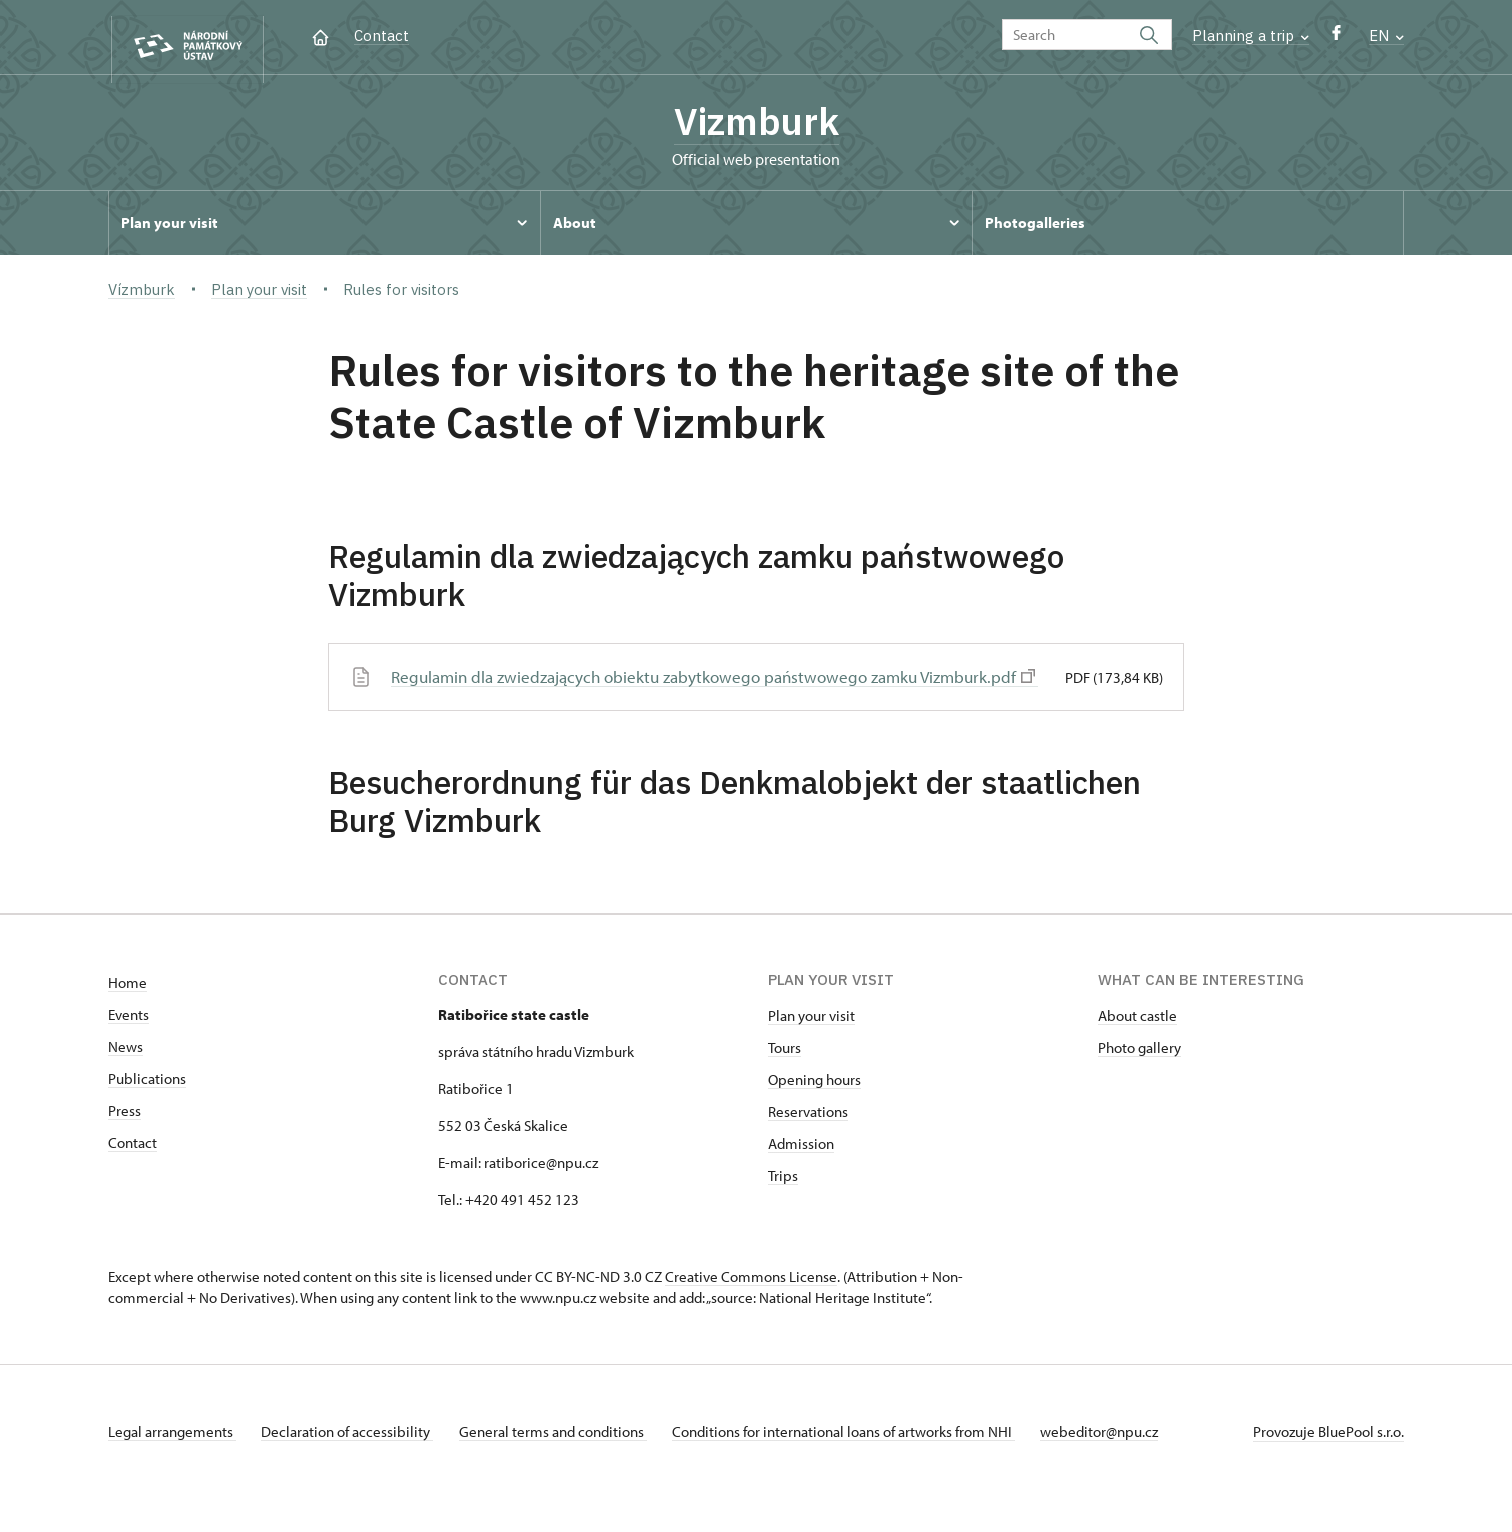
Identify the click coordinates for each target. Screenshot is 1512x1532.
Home (127, 1016)
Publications (147, 1112)
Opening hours (814, 1113)
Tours (784, 1081)
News (125, 1080)
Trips (783, 1209)
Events (128, 1048)
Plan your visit (811, 1049)
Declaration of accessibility (354, 1465)
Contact (381, 35)
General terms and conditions (566, 1465)
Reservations (808, 1145)
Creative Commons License (751, 1310)
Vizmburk (756, 125)
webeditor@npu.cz (1126, 1465)
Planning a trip (1250, 35)
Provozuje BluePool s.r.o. (1328, 1465)
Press (124, 1144)
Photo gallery (1139, 1081)
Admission (801, 1177)
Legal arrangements (172, 1465)
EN (1386, 35)
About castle (1137, 1049)
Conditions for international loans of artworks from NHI (863, 1465)
